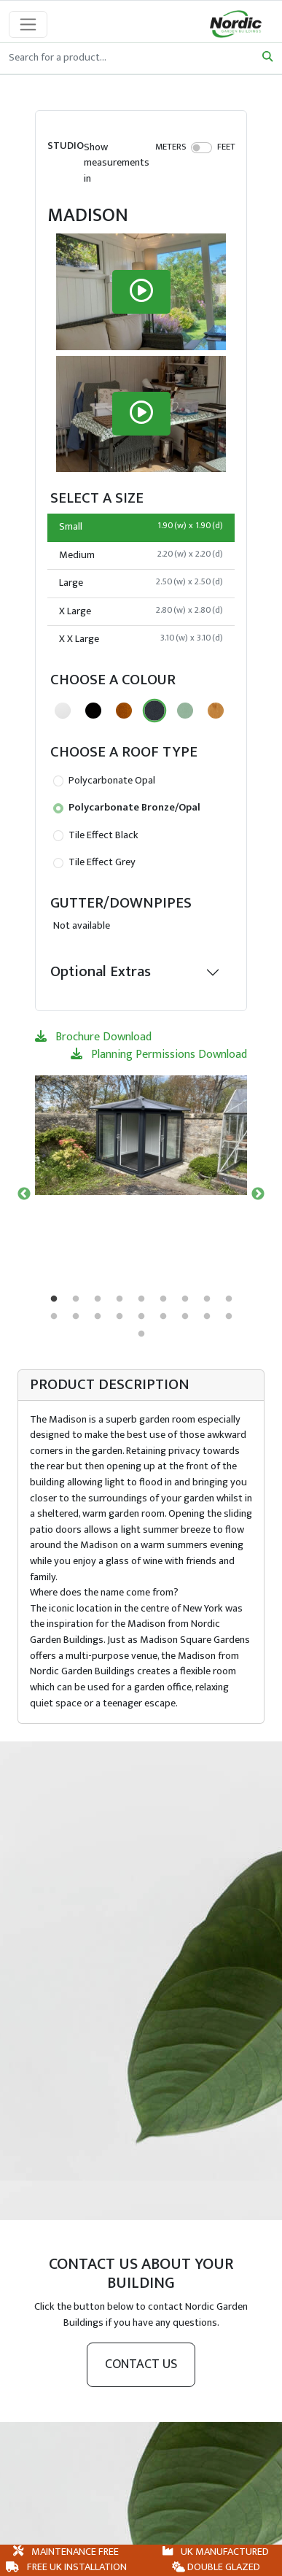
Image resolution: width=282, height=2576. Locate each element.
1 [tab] (54, 1299)
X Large (141, 611)
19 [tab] (141, 1334)
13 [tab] (119, 1317)
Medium (141, 555)
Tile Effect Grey (94, 862)
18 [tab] (229, 1317)
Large (141, 583)
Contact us (141, 2364)
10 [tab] (54, 1317)
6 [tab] (163, 1299)
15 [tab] (163, 1317)
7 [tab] (185, 1299)
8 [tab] (207, 1299)
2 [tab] (75, 1299)
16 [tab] (185, 1317)
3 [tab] (97, 1299)
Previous (24, 1194)
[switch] (201, 147)
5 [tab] (141, 1299)
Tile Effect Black (95, 835)
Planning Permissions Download (159, 1054)
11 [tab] (75, 1317)
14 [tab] (141, 1317)
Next (258, 1194)
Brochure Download (93, 1037)
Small (141, 526)
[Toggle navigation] (28, 24)
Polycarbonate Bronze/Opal (126, 807)
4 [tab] (119, 1299)
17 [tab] (207, 1317)
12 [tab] (97, 1317)
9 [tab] (229, 1299)
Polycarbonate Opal (104, 780)
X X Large (141, 639)
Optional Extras (100, 971)
